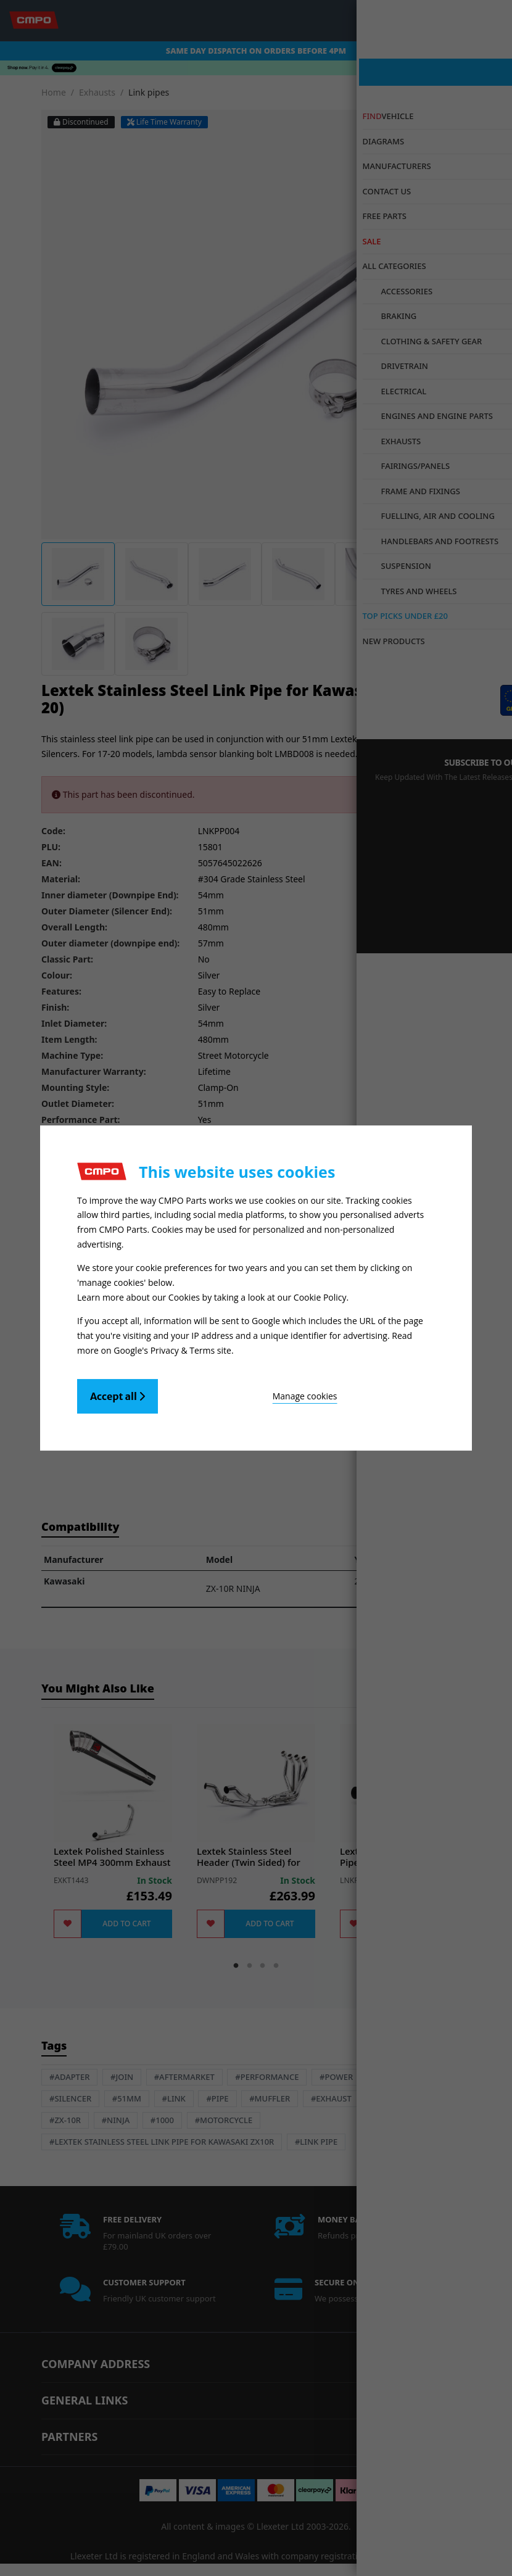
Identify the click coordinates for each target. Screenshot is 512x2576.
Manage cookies (226, 1391)
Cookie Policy (320, 1295)
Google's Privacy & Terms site (172, 1345)
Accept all (117, 1391)
